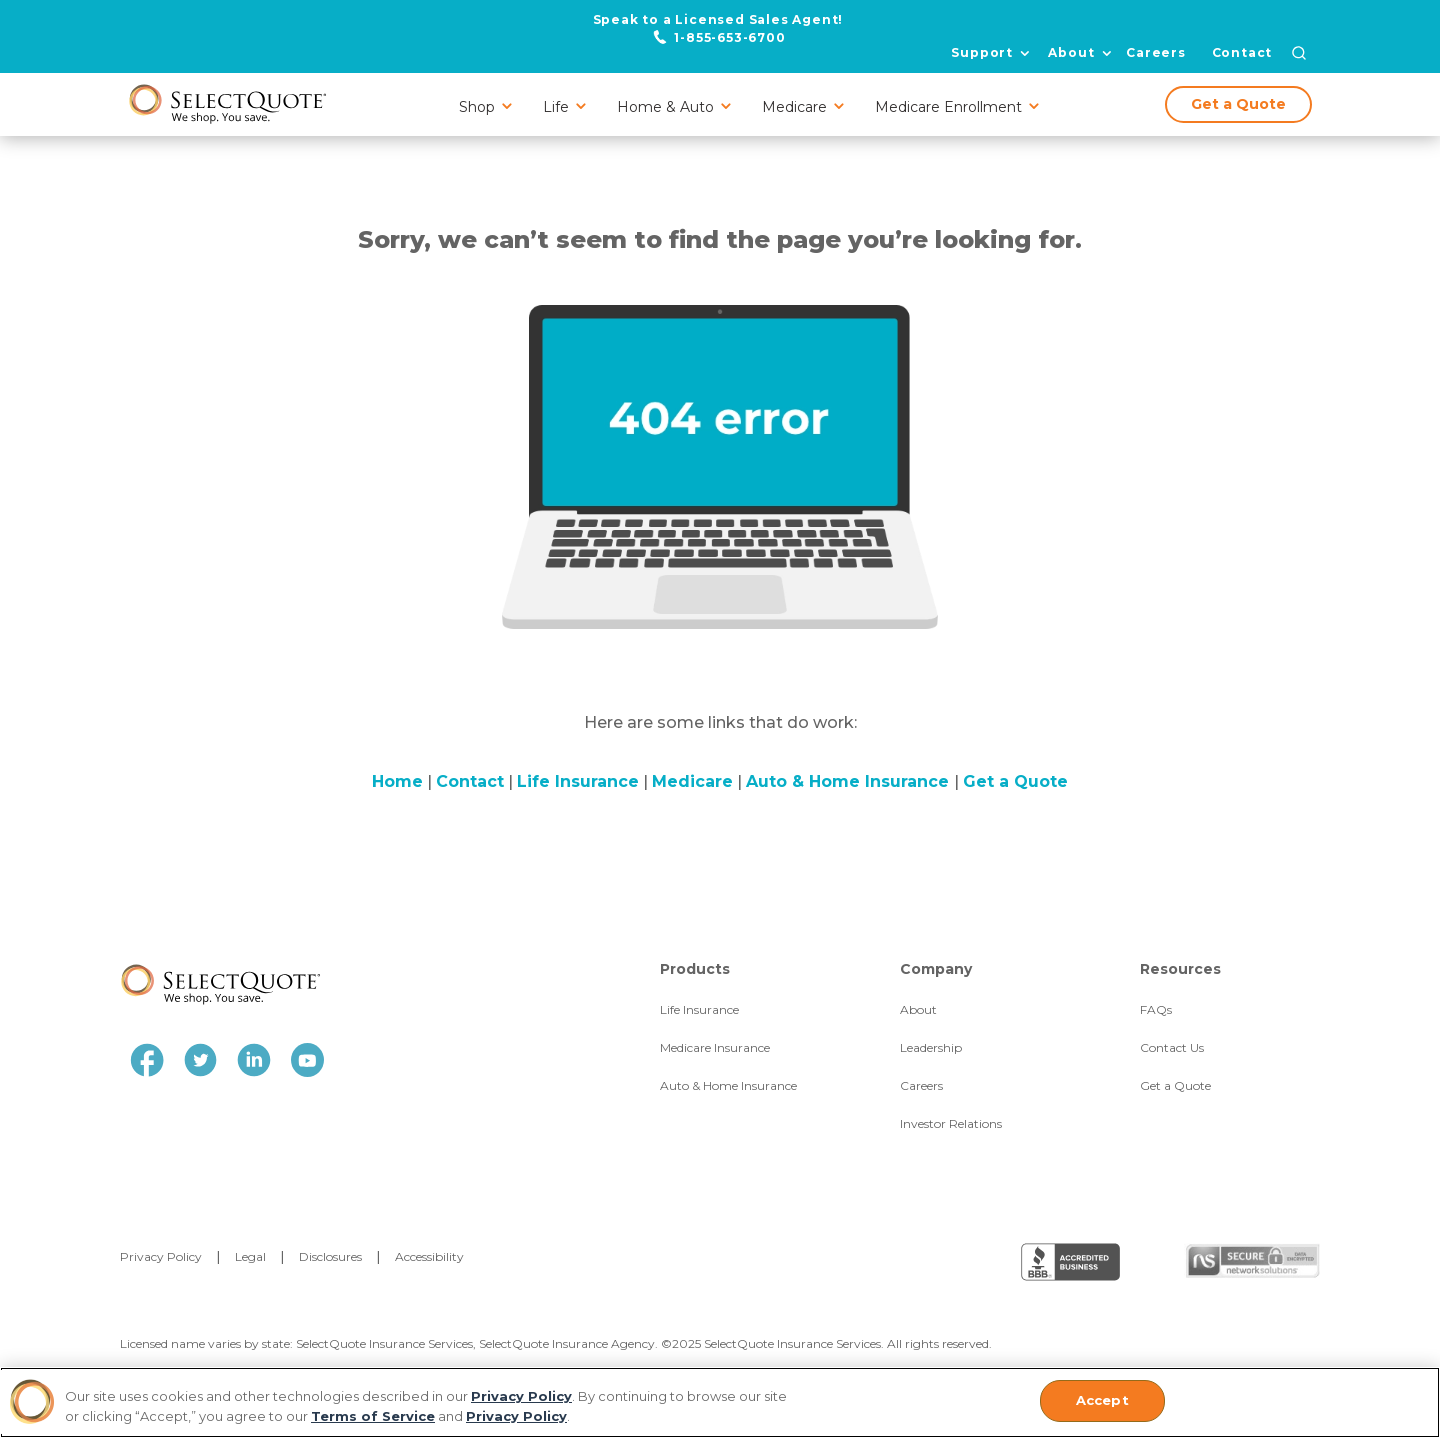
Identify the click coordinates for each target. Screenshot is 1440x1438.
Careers (1156, 52)
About (1071, 53)
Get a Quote (1238, 104)
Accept (1102, 1400)
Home (397, 781)
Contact (1242, 52)
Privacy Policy (521, 1396)
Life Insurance (578, 781)
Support (982, 53)
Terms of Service (373, 1416)
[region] (720, 1402)
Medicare (692, 781)
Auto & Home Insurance (850, 781)
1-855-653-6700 (729, 37)
